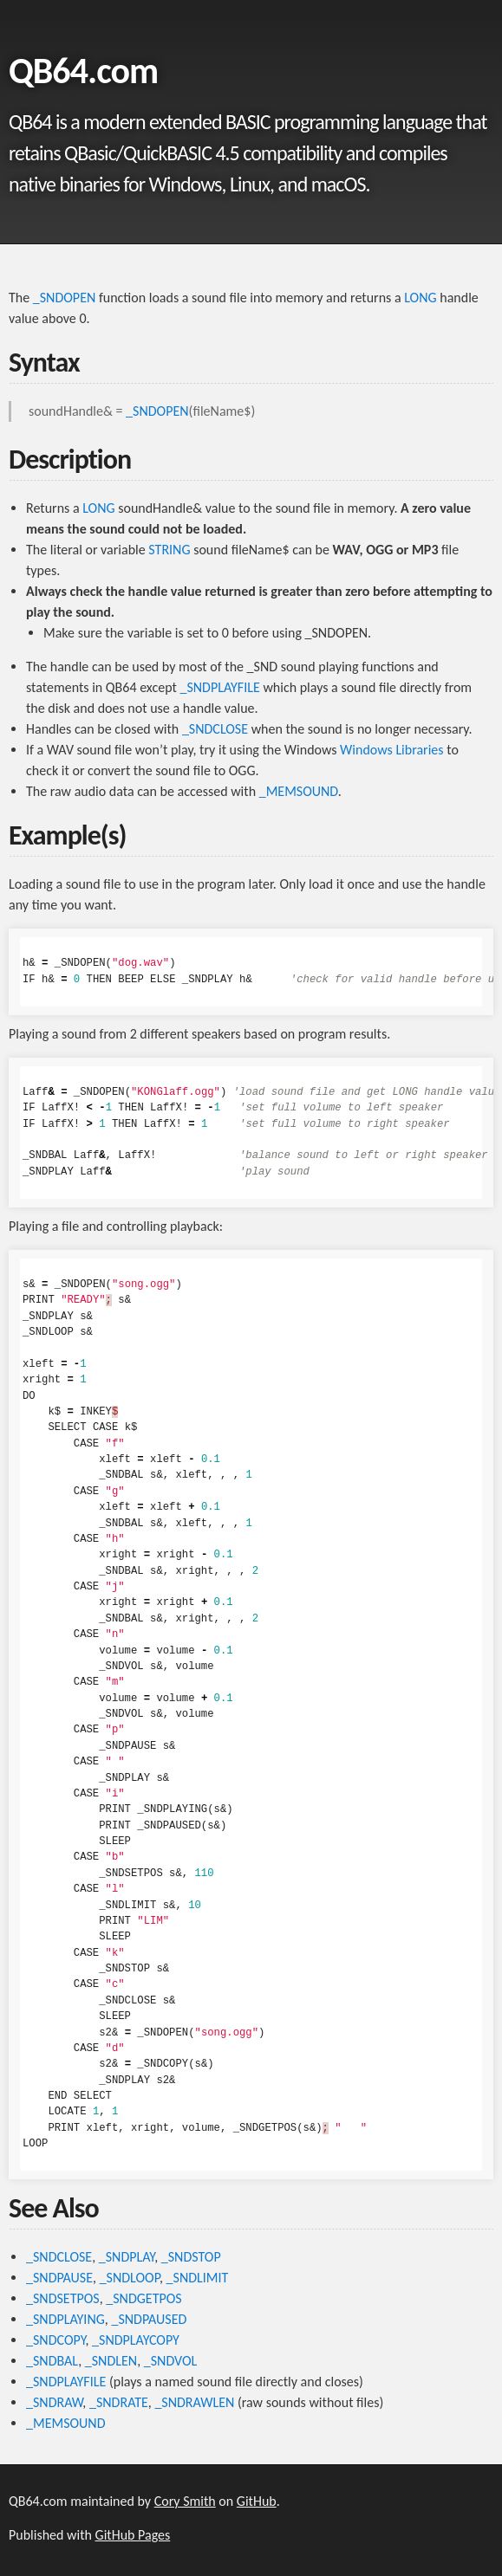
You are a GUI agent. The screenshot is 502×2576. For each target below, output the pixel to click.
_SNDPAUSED (148, 2319)
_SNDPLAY (126, 2257)
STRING (169, 549)
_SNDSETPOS (63, 2298)
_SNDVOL (171, 2361)
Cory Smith (185, 2501)
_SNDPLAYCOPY (135, 2340)
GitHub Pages (133, 2535)
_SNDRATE (118, 2402)
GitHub (257, 2501)
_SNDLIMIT (197, 2277)
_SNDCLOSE (215, 729)
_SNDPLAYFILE (219, 687)
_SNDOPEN (64, 297)
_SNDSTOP (191, 2257)
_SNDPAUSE (59, 2277)
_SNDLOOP (130, 2277)
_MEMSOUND (298, 791)
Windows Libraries (391, 749)
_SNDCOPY (55, 2340)
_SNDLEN (111, 2361)
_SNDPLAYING (65, 2319)
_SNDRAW (54, 2402)
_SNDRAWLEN (194, 2402)
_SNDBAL (52, 2361)
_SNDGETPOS (143, 2298)
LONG (420, 297)
